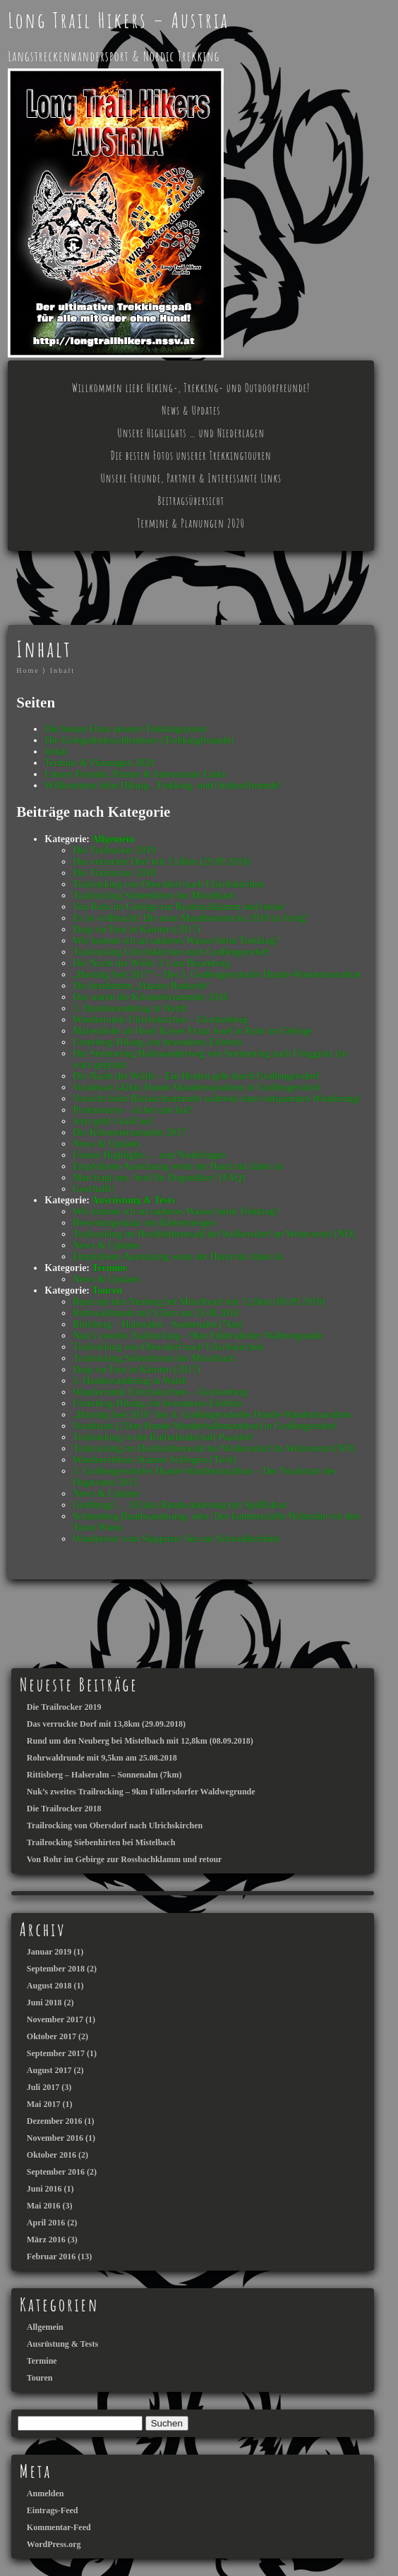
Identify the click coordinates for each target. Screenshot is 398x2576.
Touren (107, 1290)
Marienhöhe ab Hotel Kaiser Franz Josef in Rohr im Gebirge (192, 1031)
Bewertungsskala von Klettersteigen (144, 1222)
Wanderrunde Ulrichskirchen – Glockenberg (160, 1019)
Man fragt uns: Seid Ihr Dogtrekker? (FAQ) (159, 1177)
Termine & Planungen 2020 (191, 523)
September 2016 (56, 2172)
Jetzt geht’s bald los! (113, 1121)
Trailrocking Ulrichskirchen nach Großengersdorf (171, 952)
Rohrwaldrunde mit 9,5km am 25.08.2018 (156, 1313)
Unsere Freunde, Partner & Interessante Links (191, 478)
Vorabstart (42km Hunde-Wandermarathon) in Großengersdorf (196, 1087)
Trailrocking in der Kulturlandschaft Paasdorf (163, 1437)
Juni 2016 (44, 2189)
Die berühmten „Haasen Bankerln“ (142, 985)
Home (27, 670)
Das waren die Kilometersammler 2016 (150, 997)
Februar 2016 (51, 2256)
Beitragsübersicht (191, 501)
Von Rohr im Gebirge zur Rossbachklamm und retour (178, 906)
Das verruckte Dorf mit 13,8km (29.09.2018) (162, 861)
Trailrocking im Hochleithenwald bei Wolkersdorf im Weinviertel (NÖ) (214, 1234)
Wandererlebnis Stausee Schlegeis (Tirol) (154, 1459)
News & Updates (191, 410)
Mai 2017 (44, 2104)
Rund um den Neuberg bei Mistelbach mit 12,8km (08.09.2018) (199, 1301)
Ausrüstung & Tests (133, 1200)
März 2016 (46, 2239)
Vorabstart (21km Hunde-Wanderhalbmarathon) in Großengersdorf (205, 1426)
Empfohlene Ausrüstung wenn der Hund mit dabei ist (178, 1166)
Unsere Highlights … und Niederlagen (191, 433)
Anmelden (45, 2493)
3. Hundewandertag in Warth (129, 1008)
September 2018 (56, 1969)
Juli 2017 (43, 2087)
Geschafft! (93, 1189)
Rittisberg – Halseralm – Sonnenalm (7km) (158, 1324)
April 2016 (46, 2223)
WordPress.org (54, 2544)
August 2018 (49, 1986)
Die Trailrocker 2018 (114, 873)
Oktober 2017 (51, 2036)
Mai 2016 (44, 2206)
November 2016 (55, 2138)
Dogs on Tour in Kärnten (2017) (136, 929)
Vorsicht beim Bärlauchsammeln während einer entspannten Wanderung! (217, 1098)
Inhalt (62, 670)
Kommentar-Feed (59, 2527)
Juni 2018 (44, 2002)
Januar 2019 (49, 1952)
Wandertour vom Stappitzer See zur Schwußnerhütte (176, 1538)
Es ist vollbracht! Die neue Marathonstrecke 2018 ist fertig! (190, 918)
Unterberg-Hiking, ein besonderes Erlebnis (157, 1042)
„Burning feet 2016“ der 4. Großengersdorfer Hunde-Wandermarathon (212, 1414)
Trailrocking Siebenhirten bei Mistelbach (154, 895)
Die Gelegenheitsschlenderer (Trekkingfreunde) (139, 740)
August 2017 (49, 2070)
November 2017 (55, 2019)
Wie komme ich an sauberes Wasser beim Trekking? (176, 940)
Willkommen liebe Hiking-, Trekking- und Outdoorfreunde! (191, 388)
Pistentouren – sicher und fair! (133, 1110)
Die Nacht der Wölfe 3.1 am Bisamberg (151, 963)
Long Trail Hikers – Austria (118, 20)
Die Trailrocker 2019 (114, 850)
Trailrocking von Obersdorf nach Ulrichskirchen (168, 884)
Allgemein (113, 839)
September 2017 (56, 2053)
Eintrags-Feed (52, 2510)
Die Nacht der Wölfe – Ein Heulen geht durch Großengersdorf (196, 1076)
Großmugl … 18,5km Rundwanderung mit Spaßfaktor (180, 1505)
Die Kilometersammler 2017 (129, 1132)
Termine (109, 1268)
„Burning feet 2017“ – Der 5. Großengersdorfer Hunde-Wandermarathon (217, 974)
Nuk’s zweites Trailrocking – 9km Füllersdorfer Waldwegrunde (198, 1335)
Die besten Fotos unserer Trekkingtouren (191, 456)
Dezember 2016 (55, 2121)
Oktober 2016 (51, 2155)
